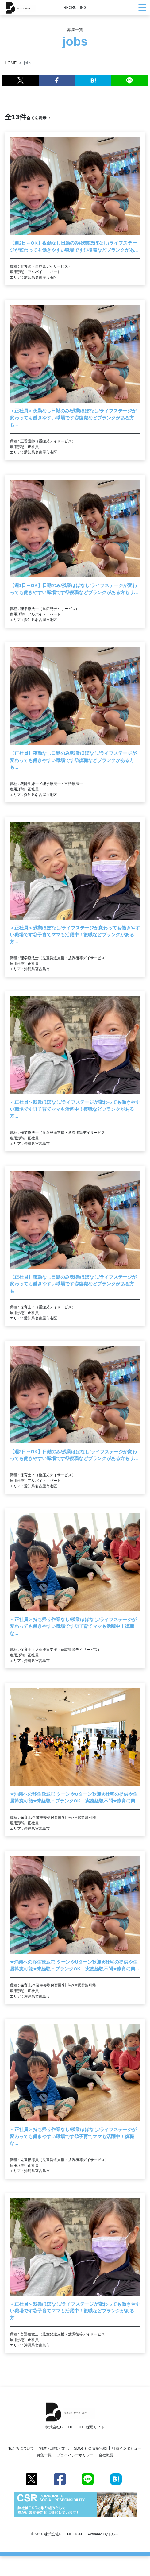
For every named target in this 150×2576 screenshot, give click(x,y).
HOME (11, 62)
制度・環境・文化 (54, 2448)
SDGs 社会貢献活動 (90, 2448)
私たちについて (21, 2448)
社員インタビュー (126, 2448)
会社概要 (106, 2455)
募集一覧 (44, 2455)
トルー (113, 2534)
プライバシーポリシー (75, 2455)
